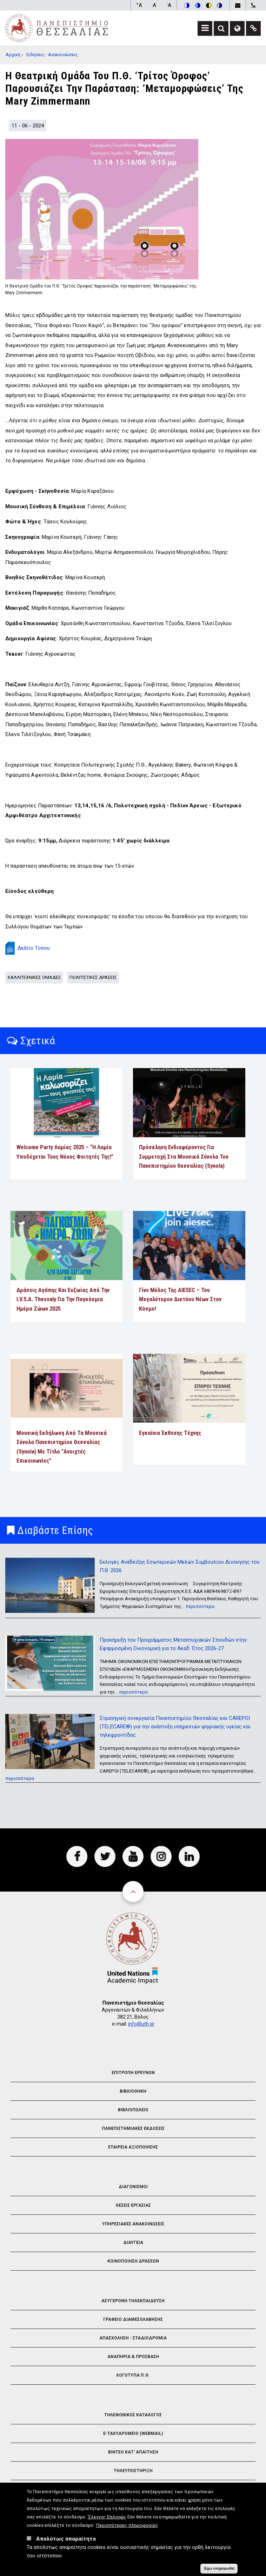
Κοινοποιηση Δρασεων (133, 2261)
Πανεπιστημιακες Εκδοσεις (133, 2128)
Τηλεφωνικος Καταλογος (133, 2414)
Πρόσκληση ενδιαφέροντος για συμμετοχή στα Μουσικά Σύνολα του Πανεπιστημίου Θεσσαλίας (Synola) (183, 1156)
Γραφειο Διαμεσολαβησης (133, 2319)
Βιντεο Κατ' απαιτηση (133, 2452)
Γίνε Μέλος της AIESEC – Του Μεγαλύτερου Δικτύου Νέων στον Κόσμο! (180, 1299)
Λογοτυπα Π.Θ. (133, 2375)
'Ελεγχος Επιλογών (106, 2517)
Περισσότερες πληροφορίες (127, 2525)
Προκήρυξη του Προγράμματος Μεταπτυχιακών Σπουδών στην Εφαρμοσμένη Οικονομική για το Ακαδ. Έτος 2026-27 (173, 1644)
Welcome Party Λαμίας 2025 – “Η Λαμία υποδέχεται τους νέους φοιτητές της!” (64, 1152)
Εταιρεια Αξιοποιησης (133, 2147)
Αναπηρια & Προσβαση (133, 2356)
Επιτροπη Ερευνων (133, 2072)
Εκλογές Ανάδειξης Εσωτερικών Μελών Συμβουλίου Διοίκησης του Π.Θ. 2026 (180, 1566)
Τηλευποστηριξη (133, 2470)
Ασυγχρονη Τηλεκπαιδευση (133, 2300)
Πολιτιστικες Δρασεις (93, 977)
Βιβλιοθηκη (133, 2091)
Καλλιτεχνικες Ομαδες (34, 977)
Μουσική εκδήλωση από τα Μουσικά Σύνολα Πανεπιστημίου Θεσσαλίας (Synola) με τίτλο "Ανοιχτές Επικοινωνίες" (61, 1447)
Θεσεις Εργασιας (133, 2205)
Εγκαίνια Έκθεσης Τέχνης (170, 1433)
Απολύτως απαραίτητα (66, 2539)
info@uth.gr (141, 2024)
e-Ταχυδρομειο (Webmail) (133, 2433)
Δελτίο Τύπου (34, 948)
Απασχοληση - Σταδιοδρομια (133, 2338)
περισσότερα (200, 1606)
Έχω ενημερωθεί (219, 2569)
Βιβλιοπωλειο (133, 2109)
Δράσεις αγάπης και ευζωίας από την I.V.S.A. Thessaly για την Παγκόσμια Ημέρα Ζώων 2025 (62, 1299)
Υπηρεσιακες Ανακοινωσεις (133, 2223)
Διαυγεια (133, 2242)
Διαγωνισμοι (133, 2186)
